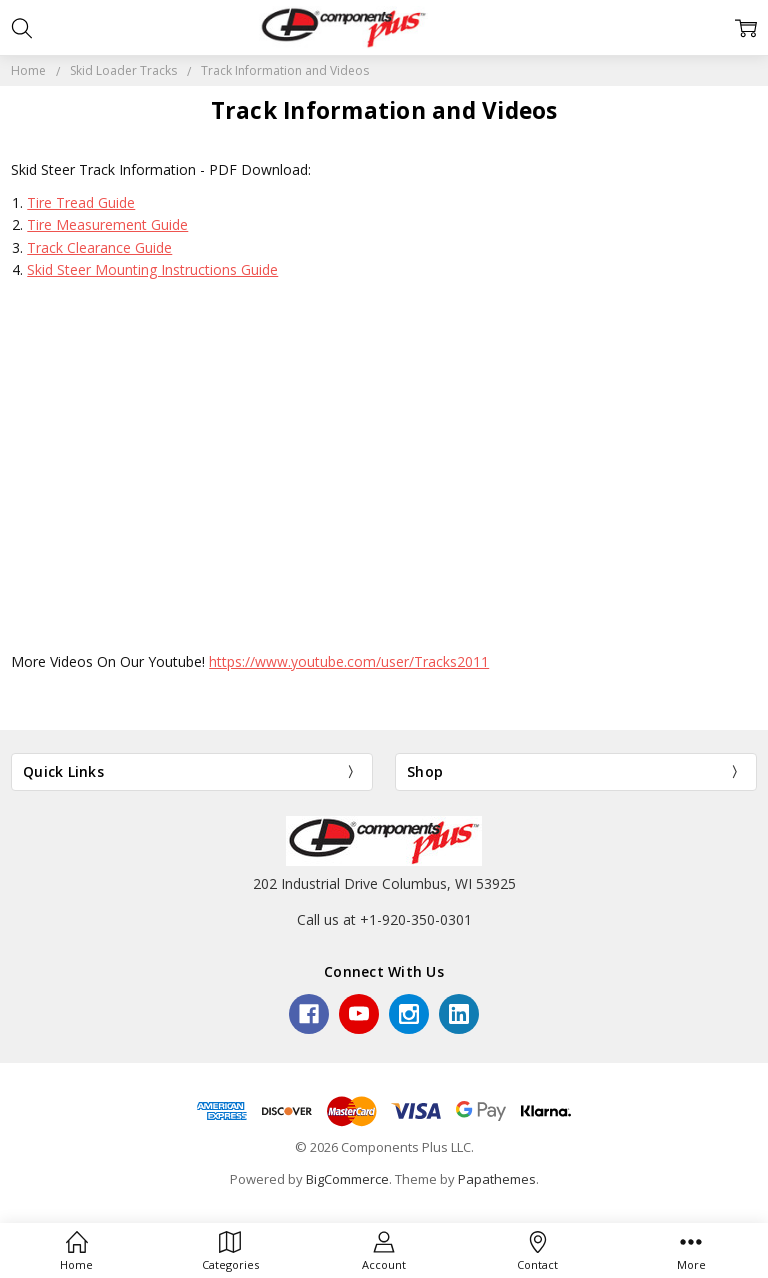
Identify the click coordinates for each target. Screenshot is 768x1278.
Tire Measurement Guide (107, 224)
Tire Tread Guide (81, 202)
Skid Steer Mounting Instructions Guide (152, 269)
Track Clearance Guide (99, 247)
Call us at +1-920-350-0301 (384, 919)
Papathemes (497, 1179)
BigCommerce (347, 1179)
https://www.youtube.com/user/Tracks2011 (349, 661)
